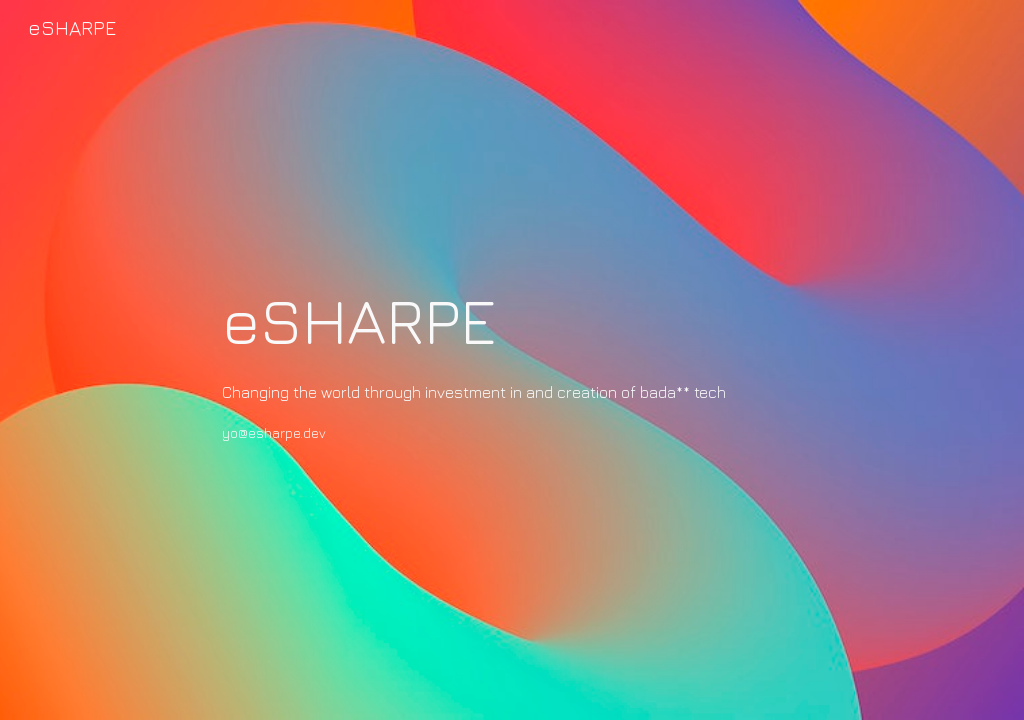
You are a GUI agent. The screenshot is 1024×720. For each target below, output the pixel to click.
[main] (511, 360)
